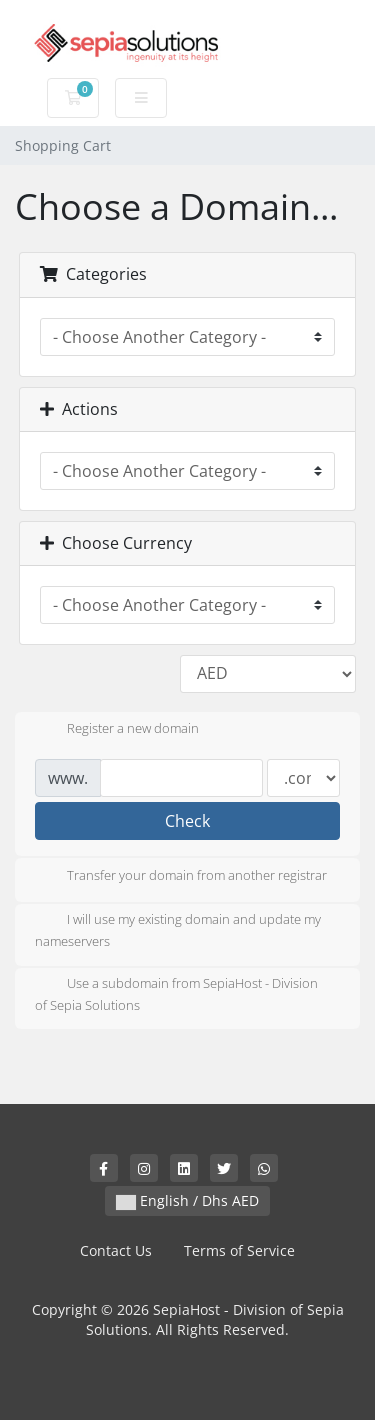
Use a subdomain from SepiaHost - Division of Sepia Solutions (176, 994)
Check (187, 821)
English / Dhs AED (187, 1200)
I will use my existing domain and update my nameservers (178, 930)
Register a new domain (117, 730)
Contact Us (116, 1250)
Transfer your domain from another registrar (181, 877)
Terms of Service (239, 1250)
